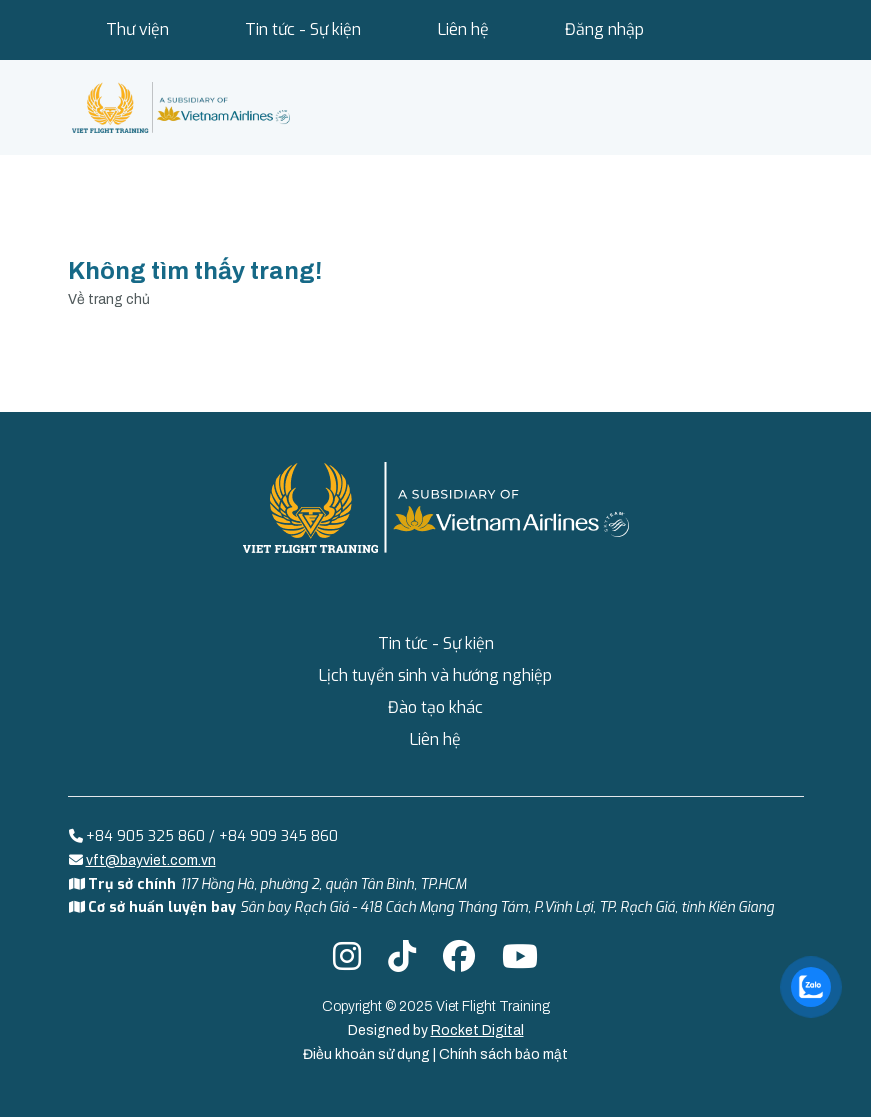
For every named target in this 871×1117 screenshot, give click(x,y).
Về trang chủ (109, 299)
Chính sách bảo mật (503, 1054)
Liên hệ (463, 29)
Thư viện (137, 29)
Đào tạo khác (435, 707)
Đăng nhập (604, 29)
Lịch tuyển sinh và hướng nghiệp (435, 675)
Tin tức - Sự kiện (303, 29)
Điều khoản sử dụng (368, 1054)
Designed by (436, 1030)
